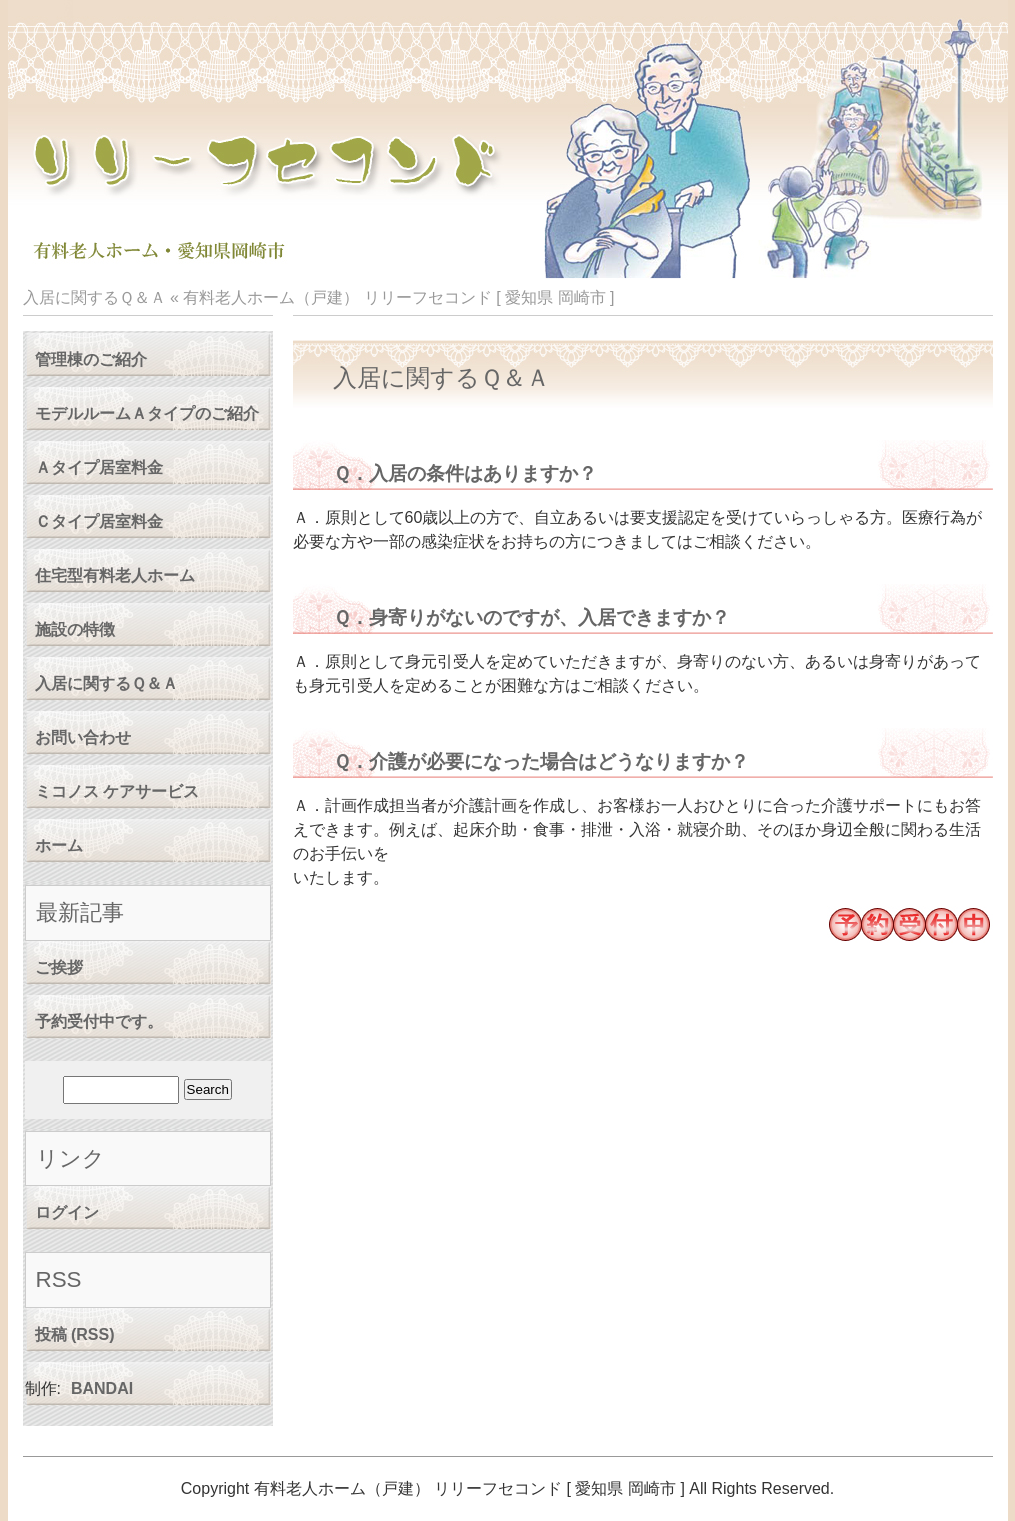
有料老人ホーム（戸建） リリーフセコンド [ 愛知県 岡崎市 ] (398, 297)
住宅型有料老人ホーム (115, 575)
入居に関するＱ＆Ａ (106, 683)
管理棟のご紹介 (91, 359)
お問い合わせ (83, 737)
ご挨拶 (59, 967)
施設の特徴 (75, 629)
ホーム (59, 845)
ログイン (67, 1212)
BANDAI (102, 1388)
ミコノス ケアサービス (117, 791)
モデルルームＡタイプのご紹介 (147, 413)
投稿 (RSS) (75, 1334)
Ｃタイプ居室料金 (99, 521)
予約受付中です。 (99, 1021)
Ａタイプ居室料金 (99, 467)
